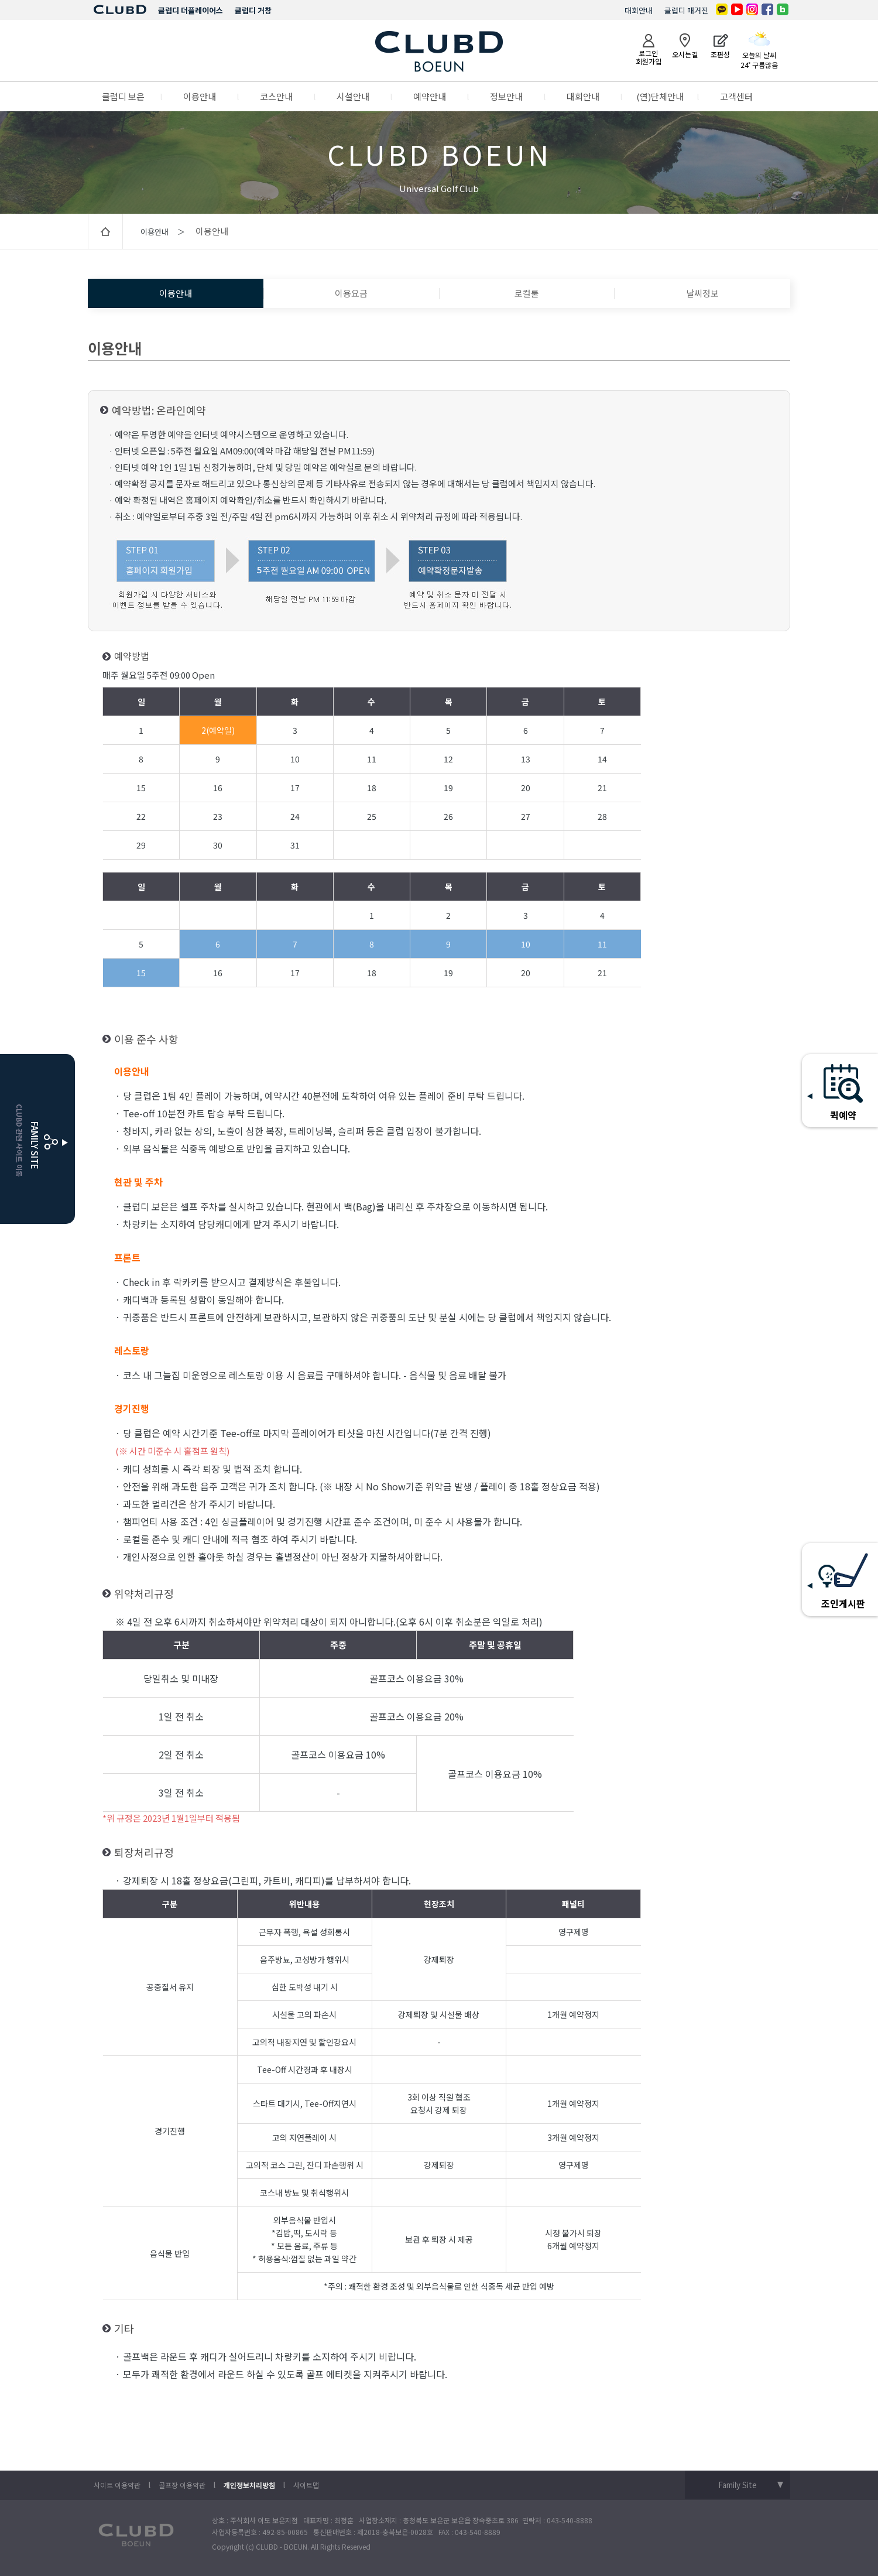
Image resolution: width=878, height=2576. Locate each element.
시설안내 (353, 96)
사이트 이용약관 (117, 2485)
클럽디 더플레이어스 (190, 10)
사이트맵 (306, 2485)
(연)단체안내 (660, 96)
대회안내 (639, 10)
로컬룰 (527, 293)
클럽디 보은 (123, 96)
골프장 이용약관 (182, 2485)
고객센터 (736, 96)
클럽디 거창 (253, 10)
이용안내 (199, 96)
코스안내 (276, 96)
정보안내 (506, 96)
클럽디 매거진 (686, 10)
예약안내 (429, 96)
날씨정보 (702, 293)
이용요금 (351, 293)
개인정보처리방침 (249, 2485)
